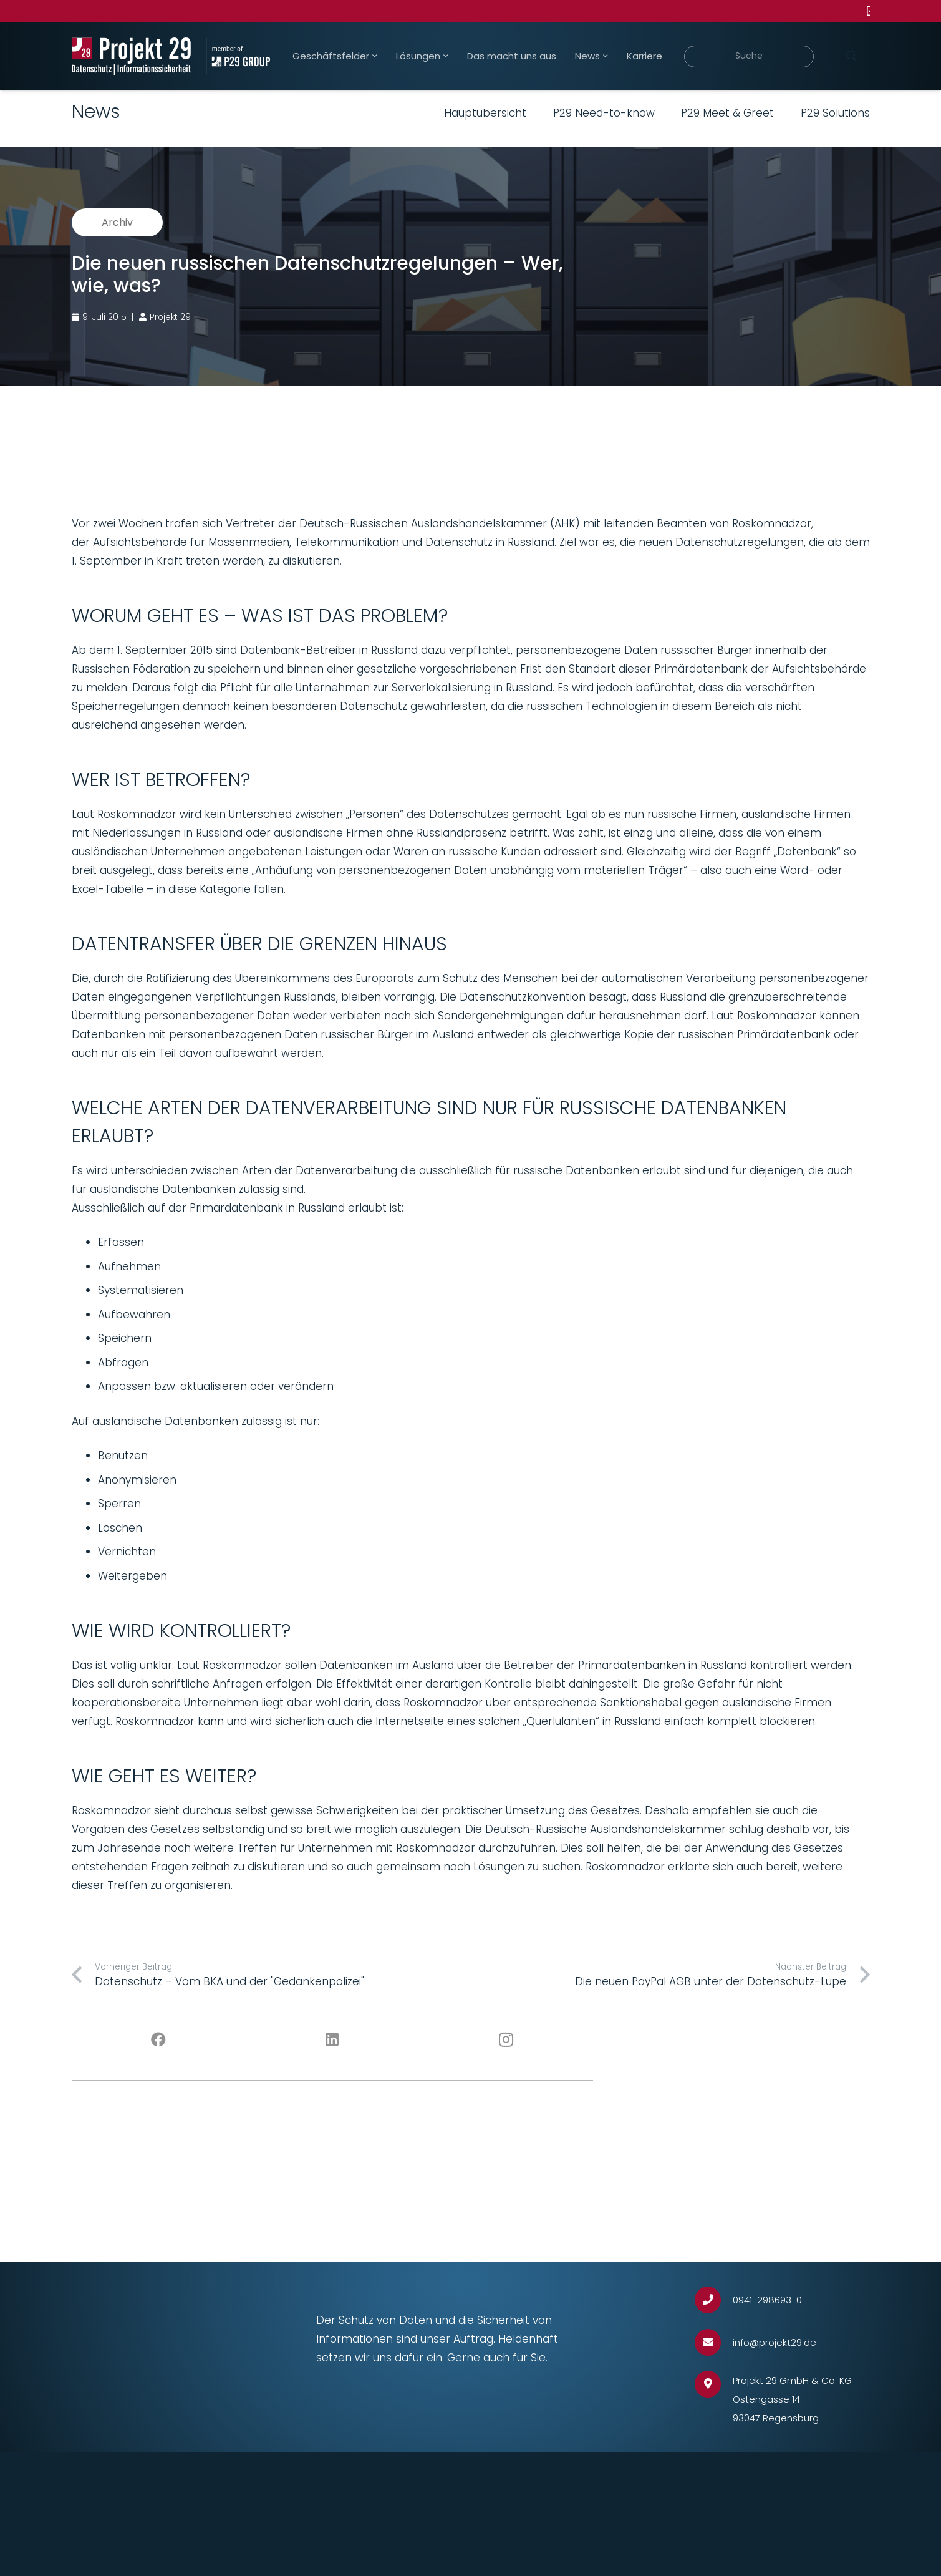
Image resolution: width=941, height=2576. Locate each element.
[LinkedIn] (332, 2040)
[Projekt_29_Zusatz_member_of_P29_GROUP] (238, 56)
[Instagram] (506, 2040)
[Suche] (749, 56)
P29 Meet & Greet (727, 112)
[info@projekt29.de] (714, 2342)
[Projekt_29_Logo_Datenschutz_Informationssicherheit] (131, 56)
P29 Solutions (835, 112)
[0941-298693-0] (714, 2300)
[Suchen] (852, 56)
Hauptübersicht (485, 112)
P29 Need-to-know (604, 112)
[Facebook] (159, 2040)
